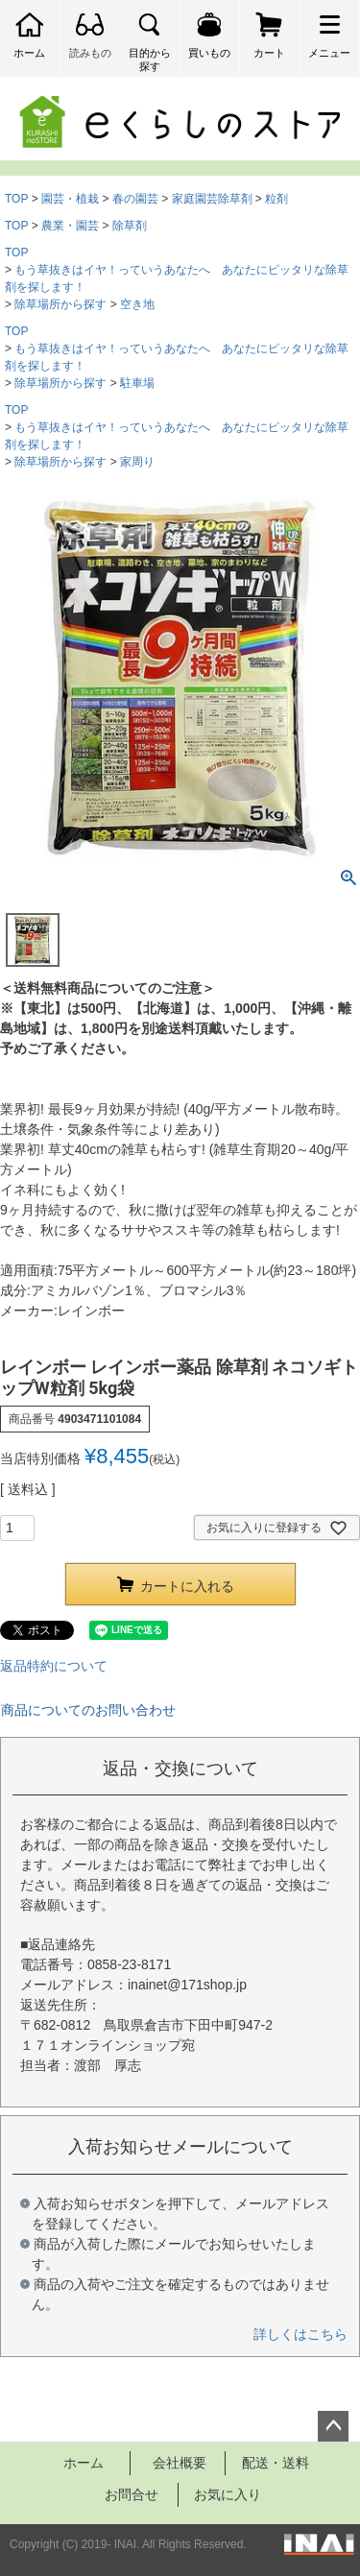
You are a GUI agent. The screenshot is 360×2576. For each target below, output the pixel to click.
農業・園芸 (70, 225)
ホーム (83, 2462)
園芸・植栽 (70, 198)
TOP (16, 198)
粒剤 (276, 198)
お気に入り (227, 2494)
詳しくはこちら (300, 2334)
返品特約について (54, 1665)
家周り (137, 462)
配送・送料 (275, 2462)
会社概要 (179, 2462)
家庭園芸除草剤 (212, 198)
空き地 (137, 304)
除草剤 (129, 225)
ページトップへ (333, 2426)
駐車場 (137, 383)
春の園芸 (135, 198)
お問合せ (131, 2494)
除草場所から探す (60, 304)
